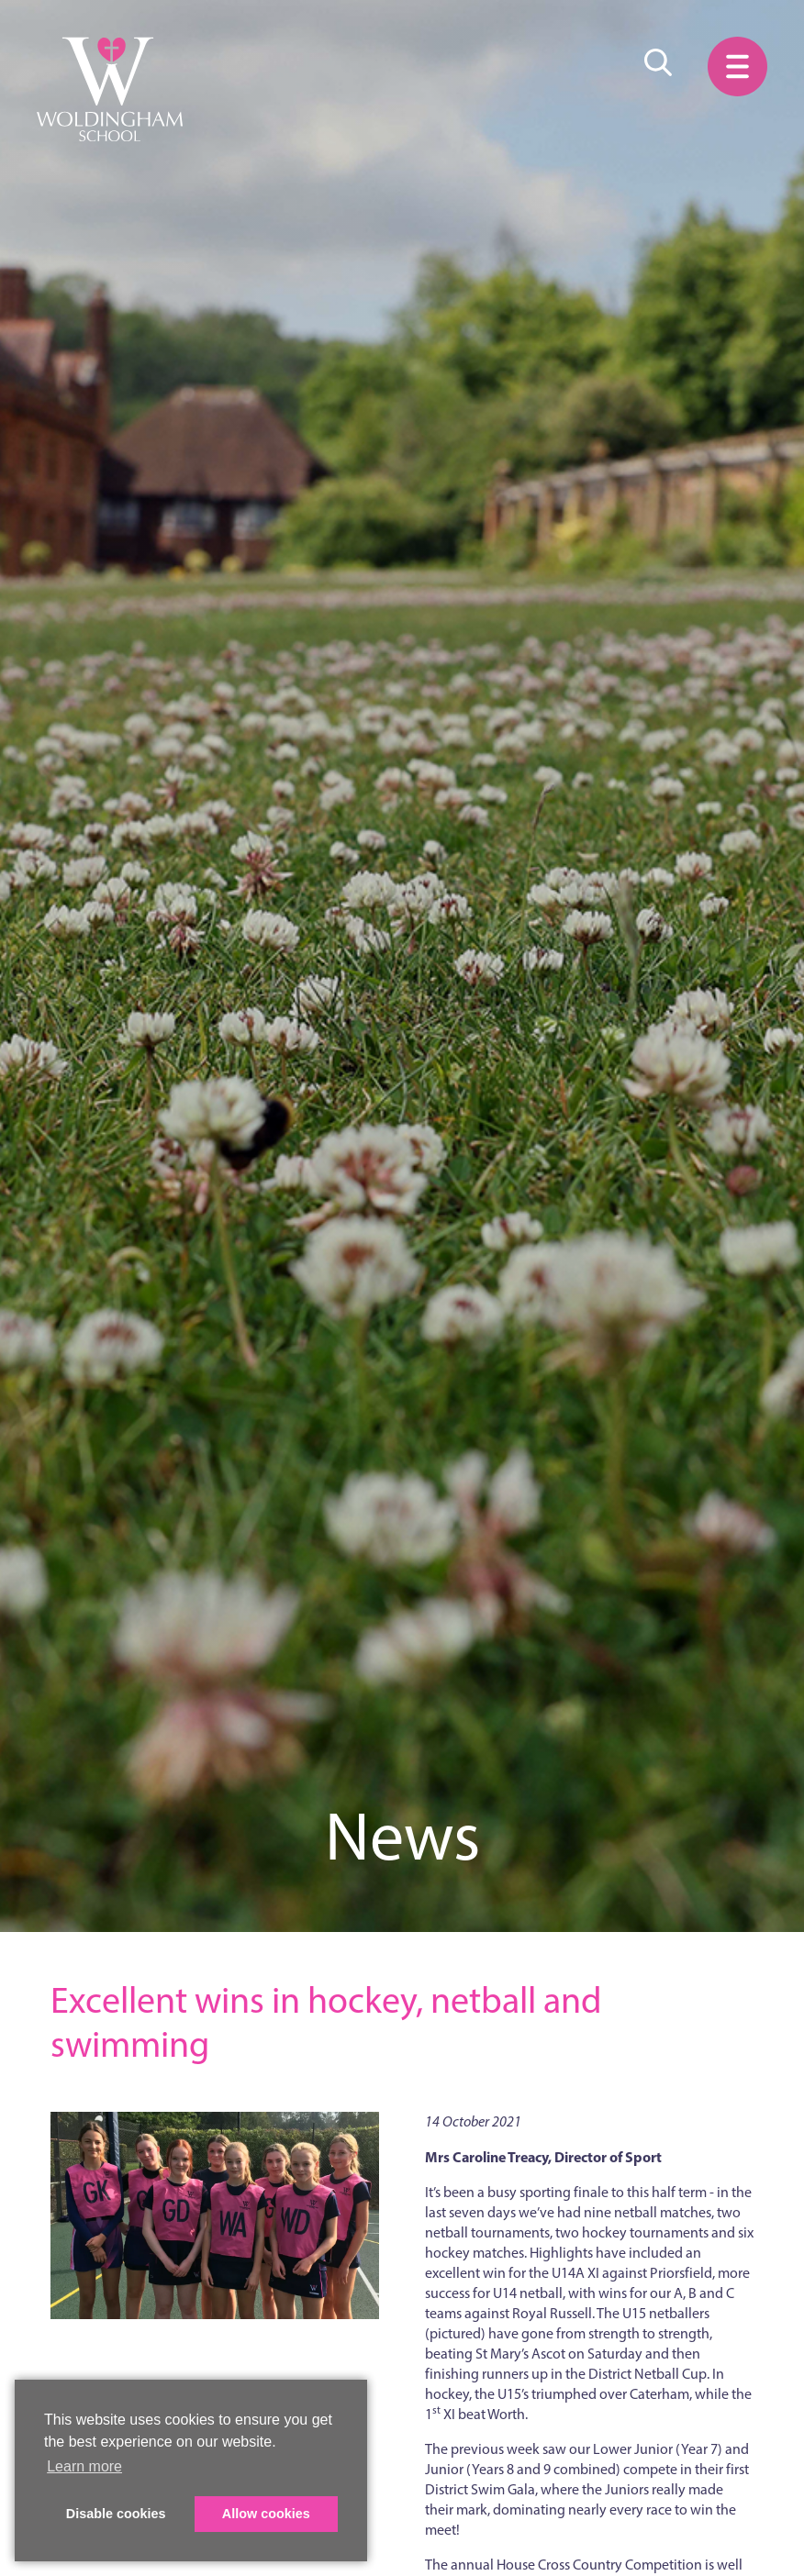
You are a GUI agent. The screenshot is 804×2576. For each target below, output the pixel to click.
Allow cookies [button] (266, 2513)
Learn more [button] (84, 2466)
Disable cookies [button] (116, 2513)
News (402, 1836)
